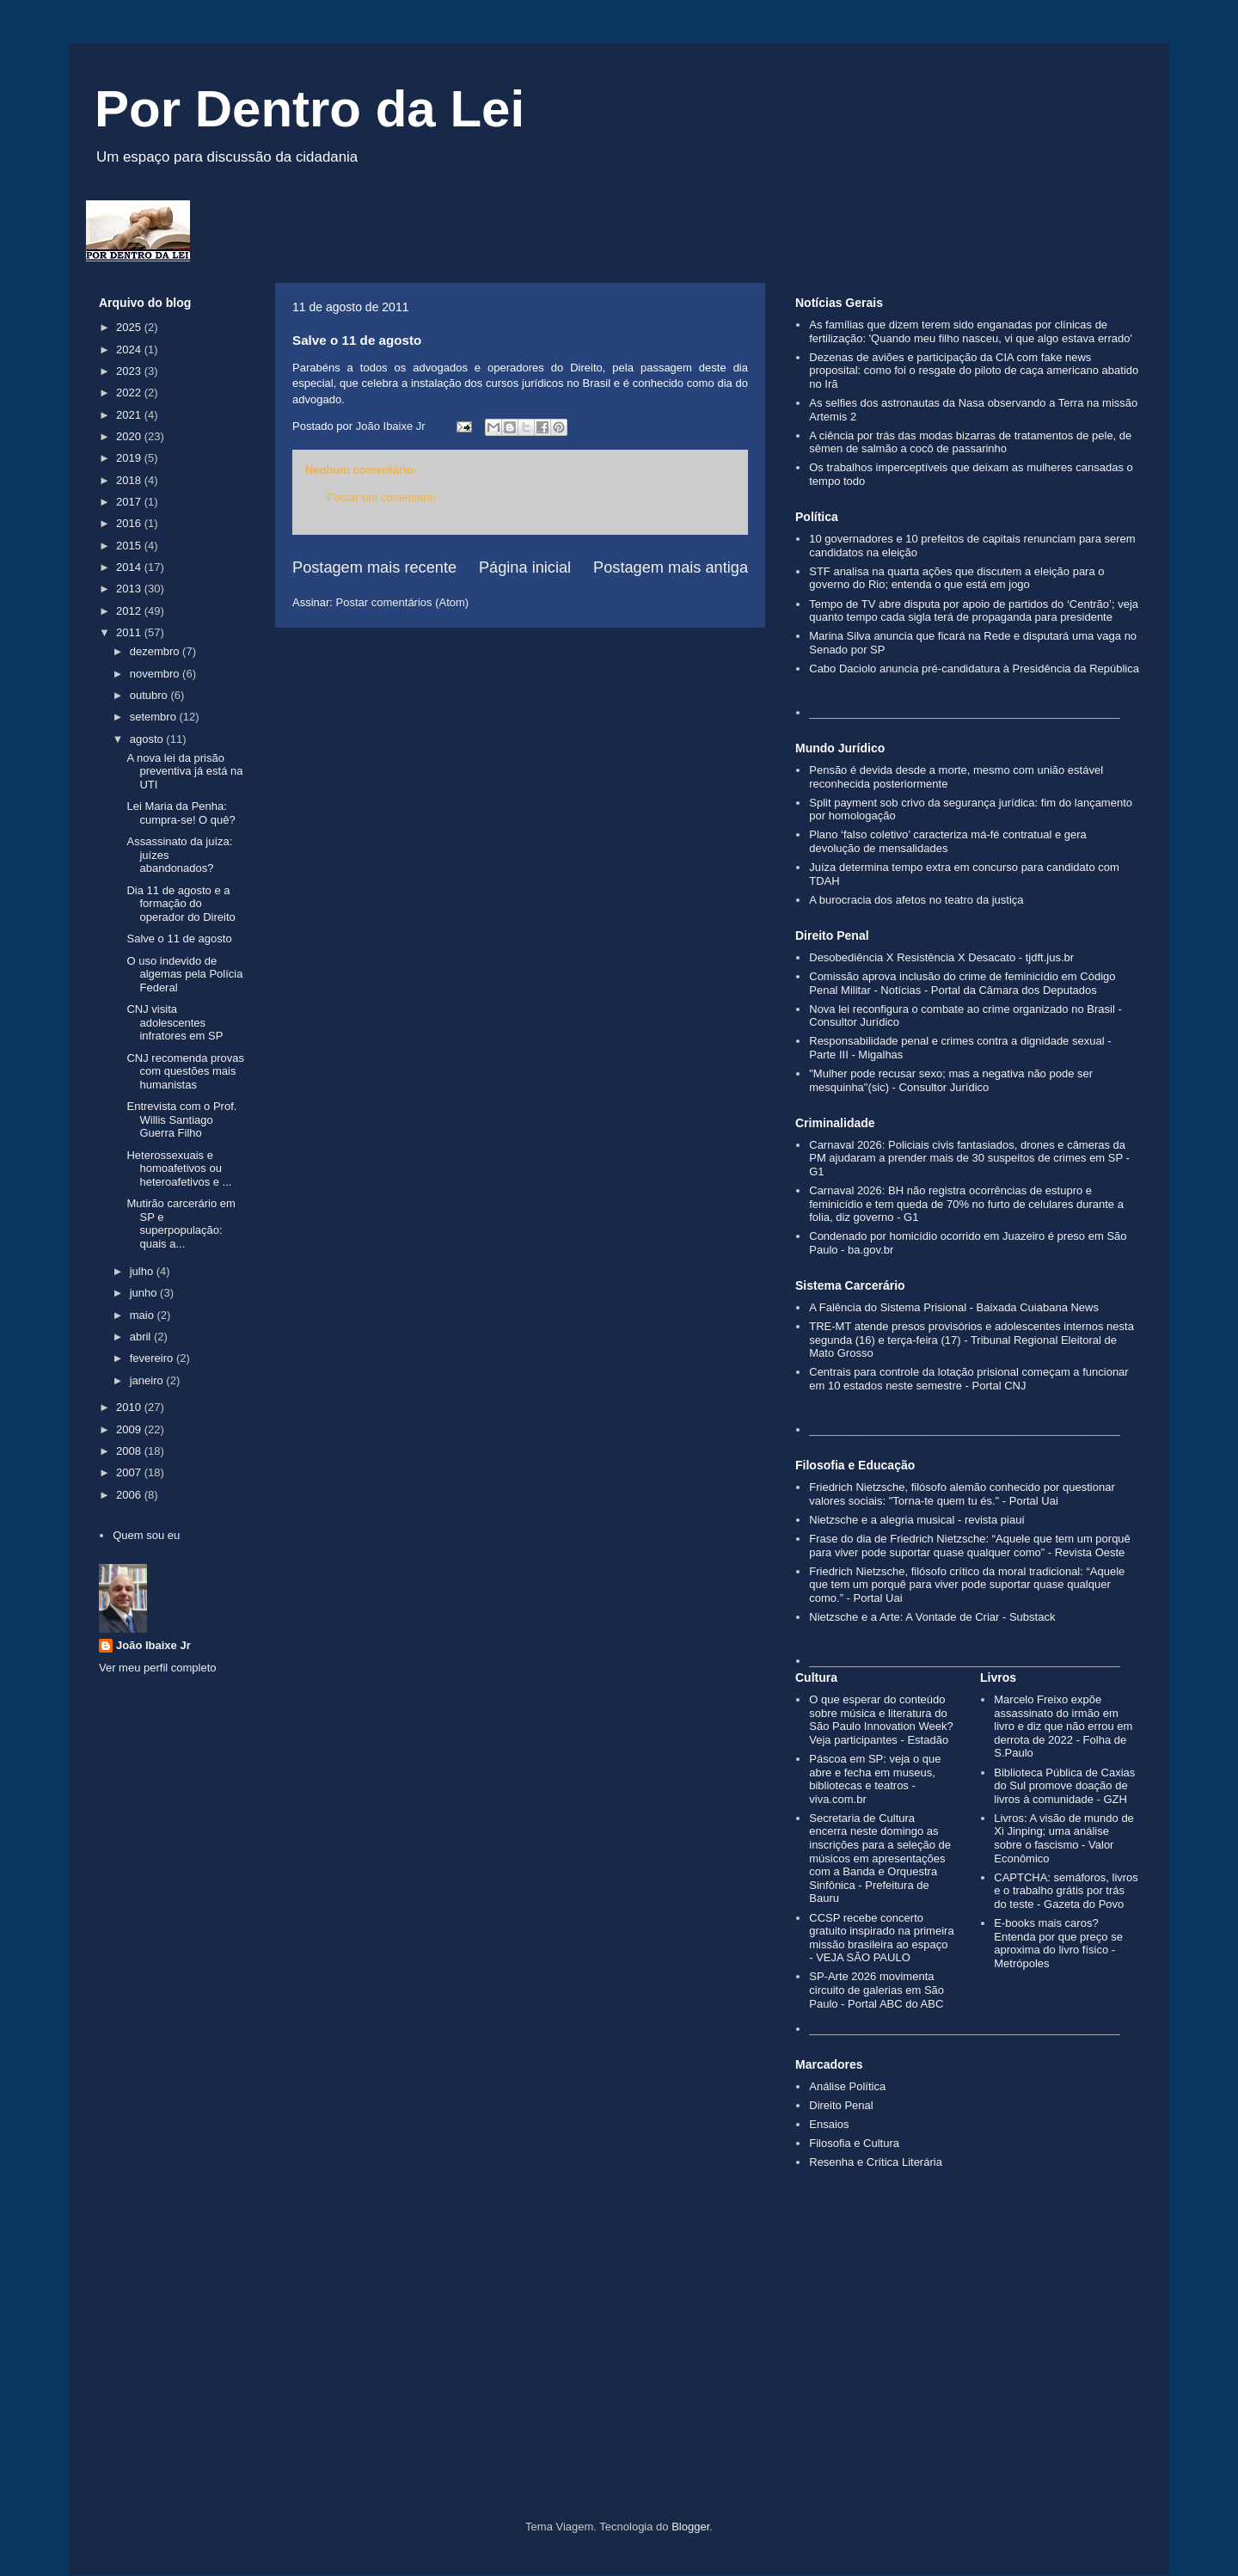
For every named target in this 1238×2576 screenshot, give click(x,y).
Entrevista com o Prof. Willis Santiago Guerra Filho (181, 1119)
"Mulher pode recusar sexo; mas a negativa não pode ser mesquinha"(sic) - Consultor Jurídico (951, 1080)
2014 (130, 567)
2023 (130, 371)
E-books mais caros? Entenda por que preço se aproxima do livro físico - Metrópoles (1058, 1943)
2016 (130, 523)
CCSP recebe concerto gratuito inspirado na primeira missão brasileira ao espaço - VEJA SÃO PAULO (881, 1938)
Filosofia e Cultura (854, 2143)
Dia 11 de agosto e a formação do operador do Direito (180, 903)
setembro (155, 716)
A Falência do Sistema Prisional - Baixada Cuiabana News (954, 1307)
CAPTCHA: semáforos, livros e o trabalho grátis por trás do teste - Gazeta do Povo (1066, 1891)
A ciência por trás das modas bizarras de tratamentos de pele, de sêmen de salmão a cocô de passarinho (970, 442)
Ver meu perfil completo (158, 1667)
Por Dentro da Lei (309, 109)
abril (142, 1336)
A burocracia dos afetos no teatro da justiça (916, 899)
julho (143, 1271)
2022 (130, 392)
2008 (130, 1450)
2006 (130, 1494)
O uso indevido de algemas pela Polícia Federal (184, 974)
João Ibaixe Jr (153, 1645)
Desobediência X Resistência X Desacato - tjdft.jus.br (941, 957)
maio (143, 1315)
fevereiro (153, 1358)
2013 (130, 588)
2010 (130, 1407)
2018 (130, 480)
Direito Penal (841, 2105)
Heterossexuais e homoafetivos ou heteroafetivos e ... (178, 1168)
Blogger (690, 2526)
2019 (130, 457)
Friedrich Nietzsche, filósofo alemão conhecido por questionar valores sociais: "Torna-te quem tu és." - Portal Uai (962, 1494)
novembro (156, 673)
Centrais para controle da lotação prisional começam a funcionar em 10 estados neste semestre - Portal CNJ (968, 1378)
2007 (130, 1472)
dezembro (156, 651)
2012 (130, 610)
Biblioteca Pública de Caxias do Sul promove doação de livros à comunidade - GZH (1064, 1786)
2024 (130, 349)
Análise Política (847, 2086)
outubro (150, 695)
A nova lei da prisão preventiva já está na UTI (184, 771)
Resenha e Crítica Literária (875, 2162)
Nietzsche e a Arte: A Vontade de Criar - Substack (932, 1616)
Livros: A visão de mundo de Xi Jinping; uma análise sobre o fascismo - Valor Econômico (1064, 1838)
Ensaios (829, 2124)
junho (145, 1292)
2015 (130, 545)
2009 (130, 1429)
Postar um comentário (381, 497)
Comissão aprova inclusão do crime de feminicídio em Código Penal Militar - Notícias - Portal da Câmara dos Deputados (962, 983)
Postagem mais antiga (670, 567)
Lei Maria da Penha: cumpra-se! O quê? (180, 813)
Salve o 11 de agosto (178, 938)
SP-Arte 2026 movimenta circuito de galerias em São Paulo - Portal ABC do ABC (876, 1989)
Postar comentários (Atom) (402, 602)
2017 (130, 501)
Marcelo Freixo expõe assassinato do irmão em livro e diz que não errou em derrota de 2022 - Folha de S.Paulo (1063, 1726)
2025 (130, 327)
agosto (148, 739)
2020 (130, 436)
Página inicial (525, 567)
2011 (130, 632)
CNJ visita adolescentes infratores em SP (174, 1022)
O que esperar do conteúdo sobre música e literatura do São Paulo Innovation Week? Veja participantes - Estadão (881, 1719)
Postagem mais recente (374, 567)
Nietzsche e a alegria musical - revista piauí (917, 1519)
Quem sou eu (146, 1535)
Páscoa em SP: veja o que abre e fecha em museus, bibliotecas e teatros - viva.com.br (875, 1779)
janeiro (148, 1380)
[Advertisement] (619, 2374)
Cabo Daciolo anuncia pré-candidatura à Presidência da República (974, 668)
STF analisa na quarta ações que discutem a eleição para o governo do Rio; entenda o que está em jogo (956, 578)
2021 (130, 414)
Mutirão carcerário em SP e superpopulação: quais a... (180, 1223)
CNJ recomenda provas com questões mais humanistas (185, 1071)
